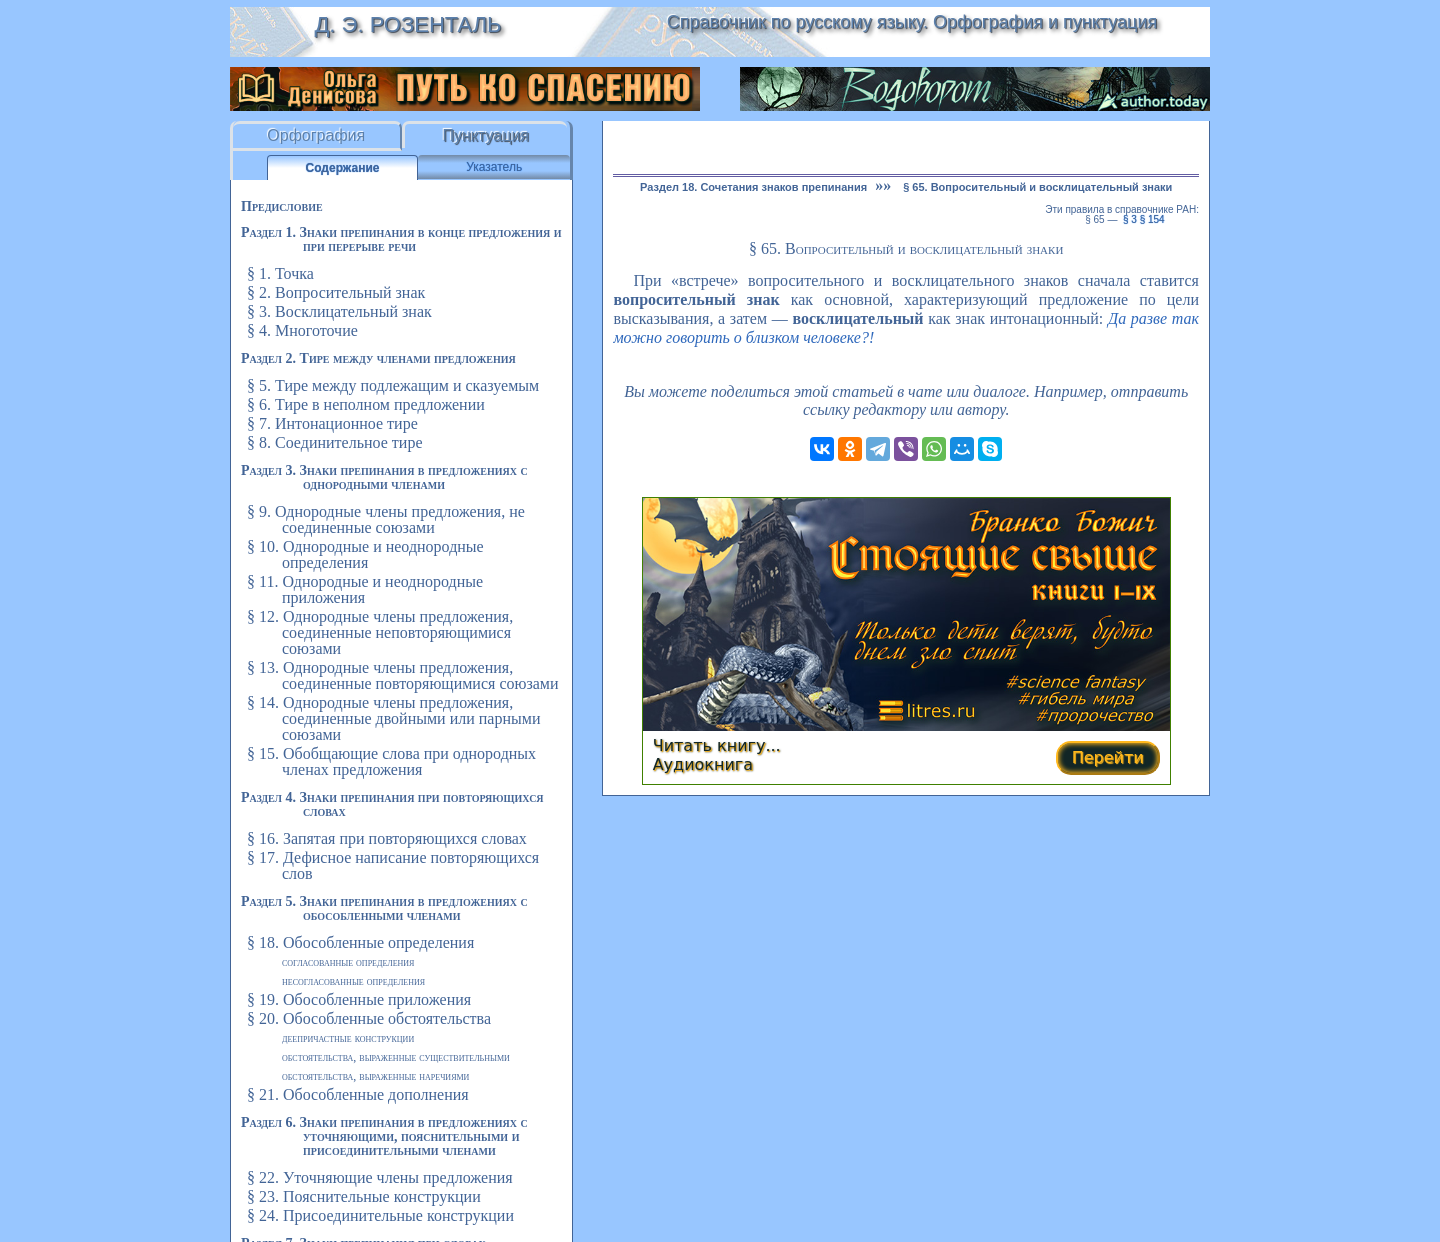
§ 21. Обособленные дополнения (358, 1094)
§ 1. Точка (280, 273)
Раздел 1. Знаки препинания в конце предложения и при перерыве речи (401, 239)
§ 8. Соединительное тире (334, 442)
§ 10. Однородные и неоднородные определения (365, 554)
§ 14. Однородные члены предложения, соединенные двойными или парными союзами (393, 718)
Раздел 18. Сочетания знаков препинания (753, 187)
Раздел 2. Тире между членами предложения (378, 358)
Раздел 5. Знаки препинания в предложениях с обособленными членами (384, 908)
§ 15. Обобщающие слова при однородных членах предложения (391, 761)
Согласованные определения (348, 962)
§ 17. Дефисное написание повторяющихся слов (393, 865)
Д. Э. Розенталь (407, 24)
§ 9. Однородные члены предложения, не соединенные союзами (386, 519)
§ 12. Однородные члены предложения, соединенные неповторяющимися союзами (380, 632)
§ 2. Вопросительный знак (336, 292)
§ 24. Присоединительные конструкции (380, 1215)
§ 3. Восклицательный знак (339, 311)
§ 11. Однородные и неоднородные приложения (365, 589)
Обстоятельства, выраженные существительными (396, 1057)
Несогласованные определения (353, 981)
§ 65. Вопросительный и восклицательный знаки (1037, 187)
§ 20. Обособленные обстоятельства (369, 1018)
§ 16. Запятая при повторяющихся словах (387, 838)
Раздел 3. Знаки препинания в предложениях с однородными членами (384, 477)
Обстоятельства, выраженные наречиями (375, 1076)
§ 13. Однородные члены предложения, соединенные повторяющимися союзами (403, 675)
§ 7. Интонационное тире (332, 423)
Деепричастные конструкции (348, 1038)
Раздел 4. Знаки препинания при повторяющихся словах (392, 804)
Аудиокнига (703, 764)
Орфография (316, 135)
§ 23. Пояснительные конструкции (364, 1196)
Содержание (343, 168)
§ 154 (1152, 219)
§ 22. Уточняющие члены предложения (380, 1177)
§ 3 (1130, 219)
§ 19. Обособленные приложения (359, 999)
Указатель (494, 167)
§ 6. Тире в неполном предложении (366, 404)
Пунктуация (485, 135)
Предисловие (282, 206)
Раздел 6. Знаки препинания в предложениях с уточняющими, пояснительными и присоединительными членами (384, 1136)
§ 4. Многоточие (302, 330)
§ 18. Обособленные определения (360, 942)
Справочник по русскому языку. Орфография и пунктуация (912, 22)
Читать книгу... (717, 745)
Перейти (1108, 757)
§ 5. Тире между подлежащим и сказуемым (393, 385)
